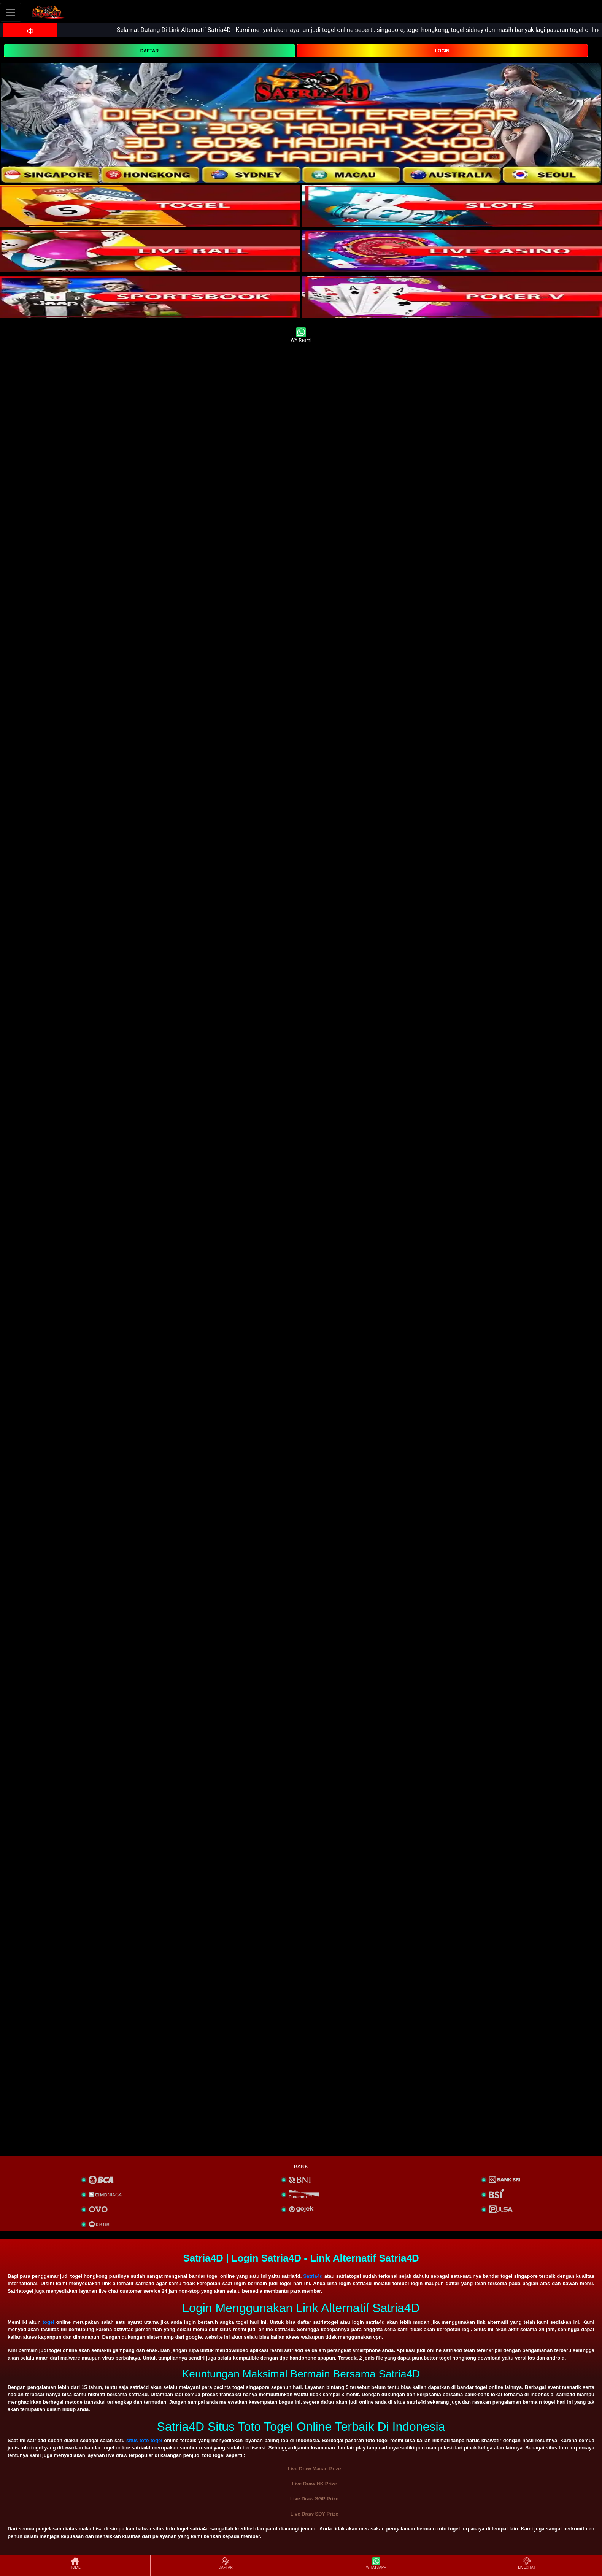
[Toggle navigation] (10, 12)
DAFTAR (149, 51)
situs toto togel (144, 2440)
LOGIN (442, 51)
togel (48, 2322)
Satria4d (312, 2276)
